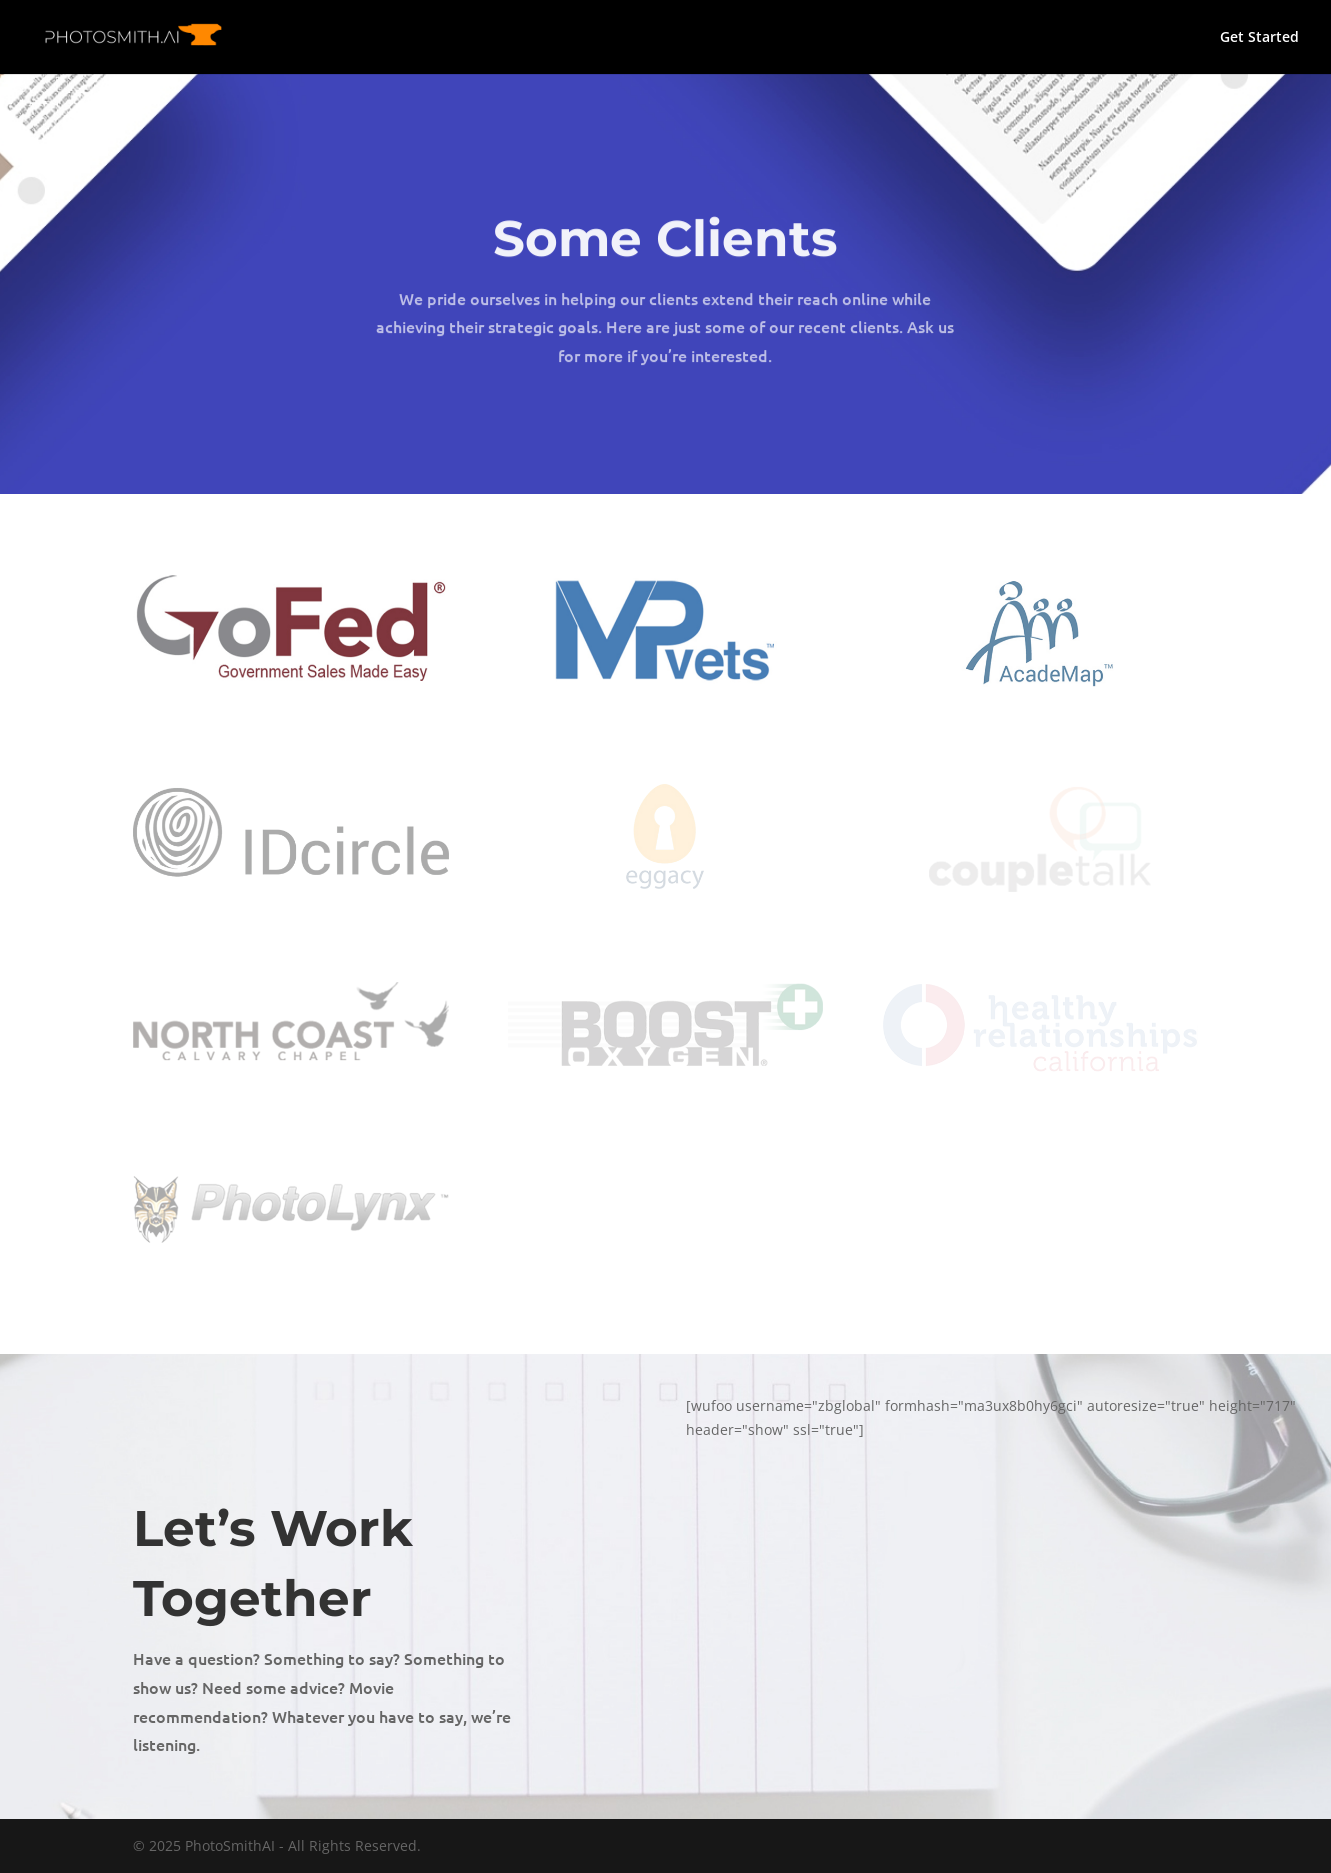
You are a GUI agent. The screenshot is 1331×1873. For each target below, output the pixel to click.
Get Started (1259, 38)
